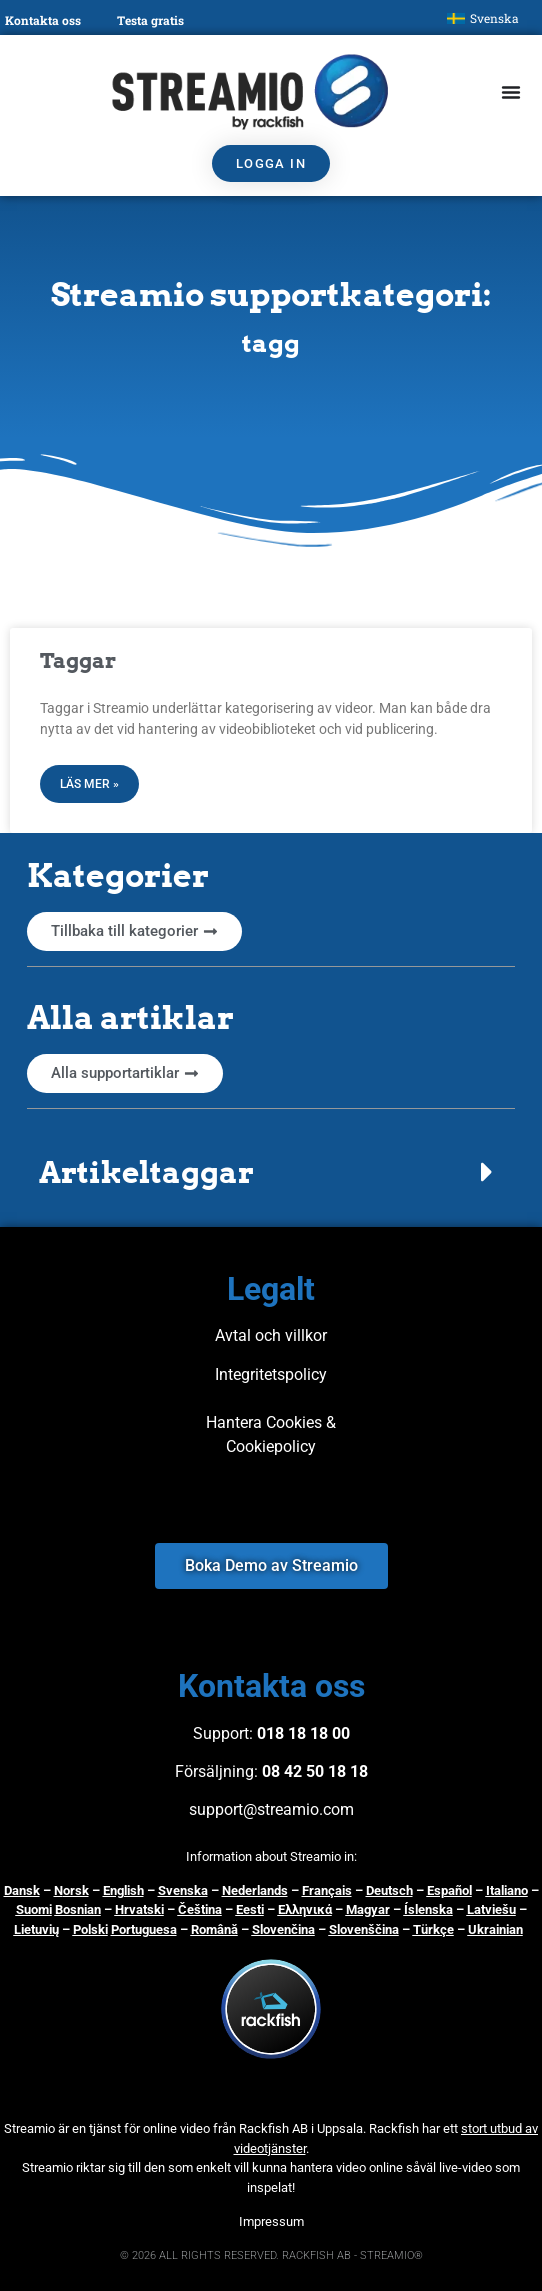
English (123, 1890)
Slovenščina (364, 1929)
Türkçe (433, 1929)
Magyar (368, 1909)
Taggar (78, 660)
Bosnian (78, 1909)
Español (449, 1890)
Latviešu (491, 1909)
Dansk (22, 1890)
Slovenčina (283, 1929)
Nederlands (255, 1890)
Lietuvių (36, 1929)
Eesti (250, 1909)
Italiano (507, 1890)
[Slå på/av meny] (511, 92)
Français (327, 1890)
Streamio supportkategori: (271, 294)
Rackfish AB (273, 2128)
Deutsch (389, 1890)
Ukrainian (495, 1929)
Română (214, 1929)
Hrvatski (139, 1909)
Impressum (271, 2221)
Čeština (200, 1909)
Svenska (183, 1890)
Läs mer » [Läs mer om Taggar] (89, 784)
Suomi (34, 1909)
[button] (271, 1172)
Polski (90, 1929)
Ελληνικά (305, 1909)
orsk (76, 1890)
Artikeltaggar (146, 1172)
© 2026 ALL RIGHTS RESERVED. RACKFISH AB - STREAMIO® (271, 2255)
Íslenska (428, 1909)
